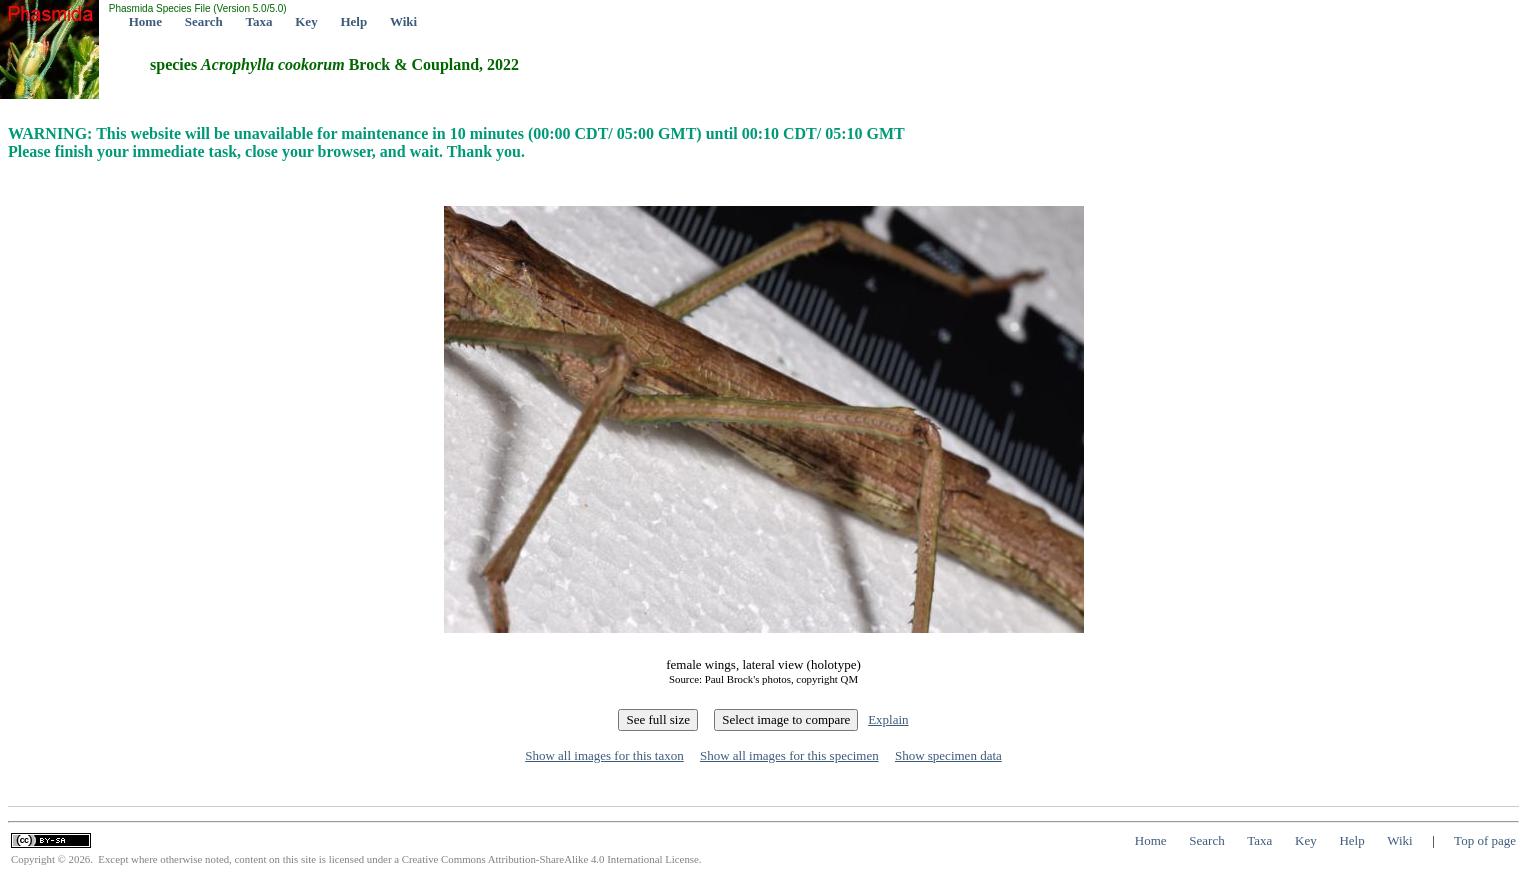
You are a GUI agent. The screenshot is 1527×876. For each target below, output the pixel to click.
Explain (888, 719)
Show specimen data (948, 755)
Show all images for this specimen (789, 755)
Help (353, 21)
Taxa (259, 21)
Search (204, 21)
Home (145, 21)
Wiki (403, 21)
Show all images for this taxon (604, 755)
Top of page (1485, 840)
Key (306, 21)
